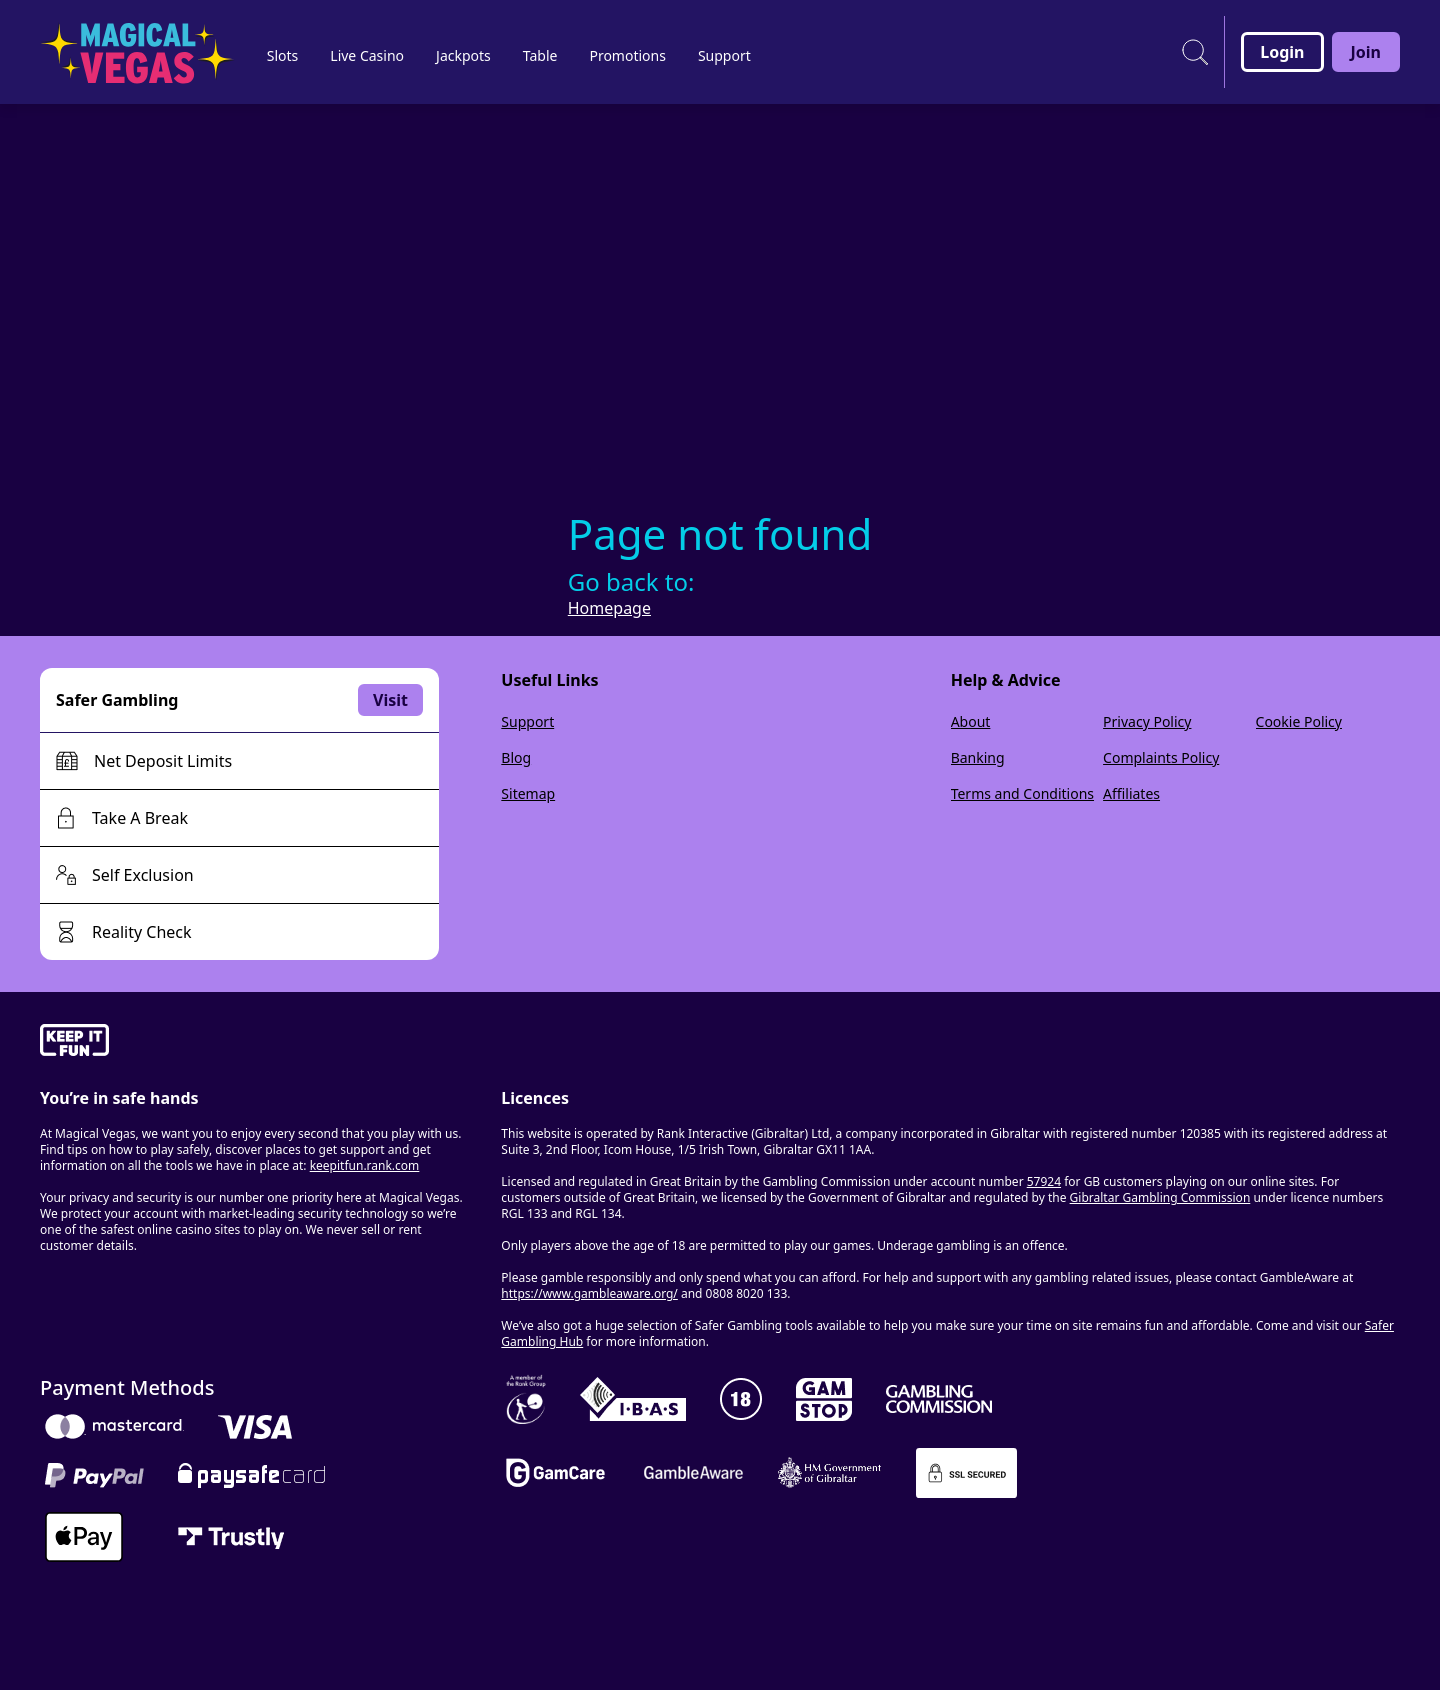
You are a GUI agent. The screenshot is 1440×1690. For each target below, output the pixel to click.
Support (527, 721)
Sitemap (528, 793)
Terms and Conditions (1022, 793)
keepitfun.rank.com (365, 1165)
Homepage (609, 608)
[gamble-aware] (258, 1043)
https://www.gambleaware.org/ (589, 1293)
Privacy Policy (1147, 721)
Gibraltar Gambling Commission (1160, 1197)
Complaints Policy (1161, 757)
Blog (516, 757)
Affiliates (1131, 793)
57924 (1044, 1181)
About (971, 721)
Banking (978, 757)
